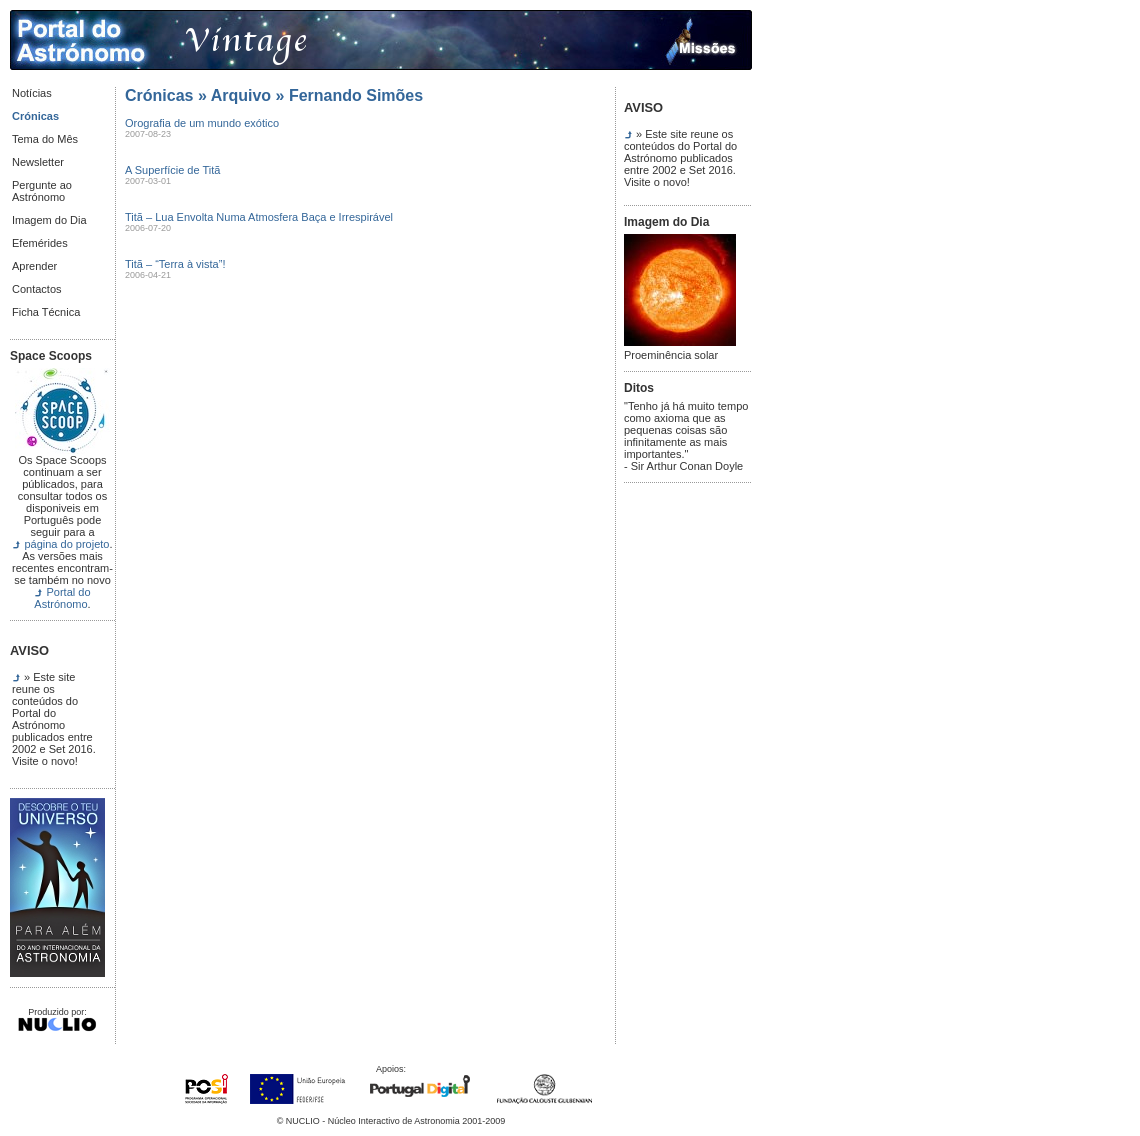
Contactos (37, 289)
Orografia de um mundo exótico (202, 123)
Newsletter (38, 162)
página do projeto (66, 544)
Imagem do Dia (49, 220)
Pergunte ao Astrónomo (42, 191)
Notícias (32, 93)
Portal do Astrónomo (62, 598)
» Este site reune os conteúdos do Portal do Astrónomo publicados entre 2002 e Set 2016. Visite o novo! (54, 719)
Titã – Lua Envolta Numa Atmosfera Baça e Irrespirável (259, 217)
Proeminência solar (680, 350)
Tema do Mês (45, 139)
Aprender (34, 266)
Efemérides (40, 243)
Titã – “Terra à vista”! (175, 264)
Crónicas (35, 116)
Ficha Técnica (46, 312)
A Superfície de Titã (172, 170)
